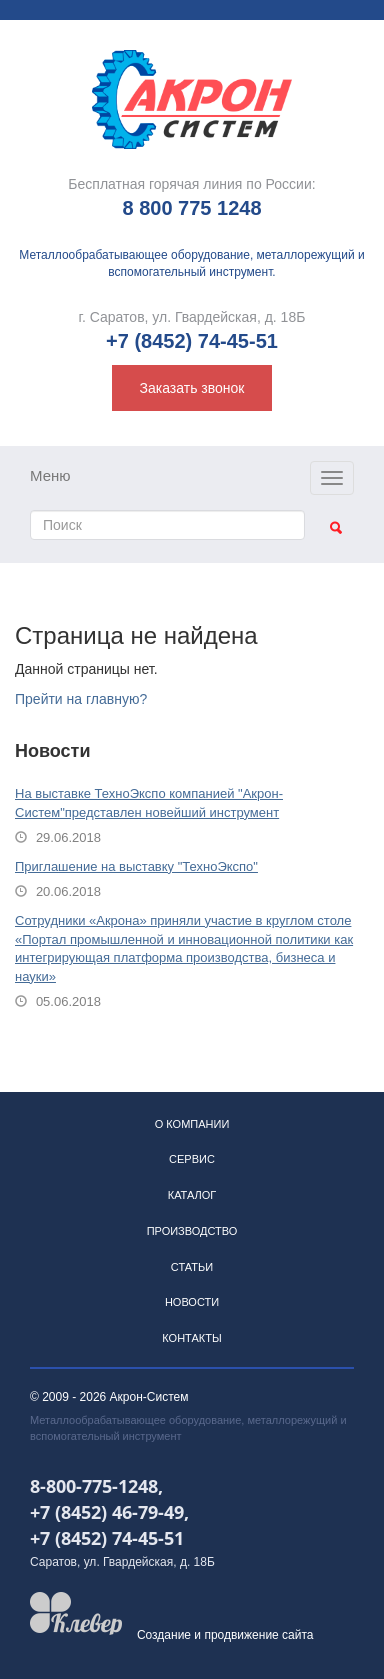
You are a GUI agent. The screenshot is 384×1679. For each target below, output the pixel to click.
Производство (192, 1231)
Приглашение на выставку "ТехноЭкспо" (136, 866)
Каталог (192, 1195)
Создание (164, 1635)
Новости (192, 1302)
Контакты (191, 1338)
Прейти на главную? (81, 699)
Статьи (192, 1267)
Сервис (192, 1159)
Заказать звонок (192, 388)
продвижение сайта (258, 1635)
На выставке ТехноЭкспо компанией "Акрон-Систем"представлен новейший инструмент (149, 803)
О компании (192, 1124)
